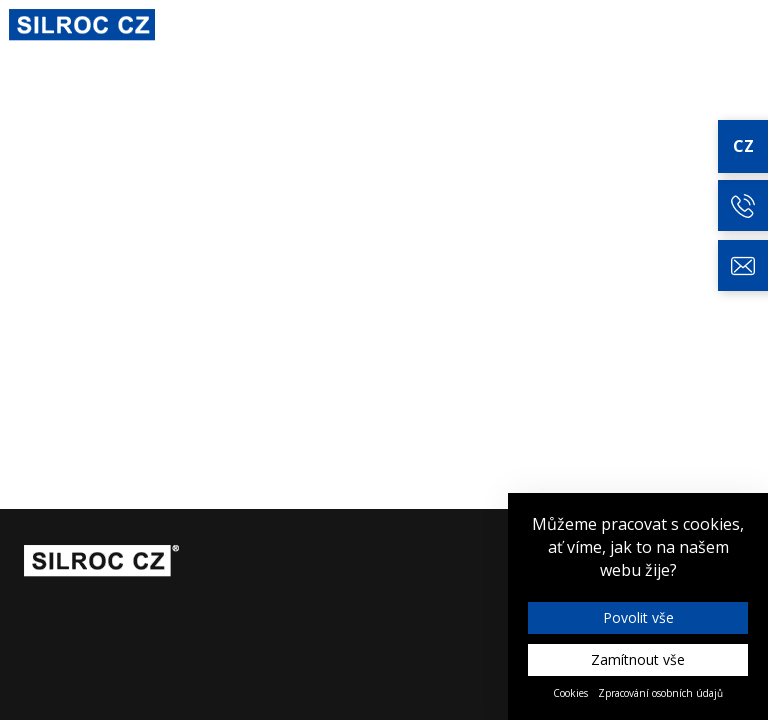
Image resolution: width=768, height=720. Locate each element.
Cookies (570, 693)
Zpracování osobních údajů (660, 693)
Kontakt (729, 26)
